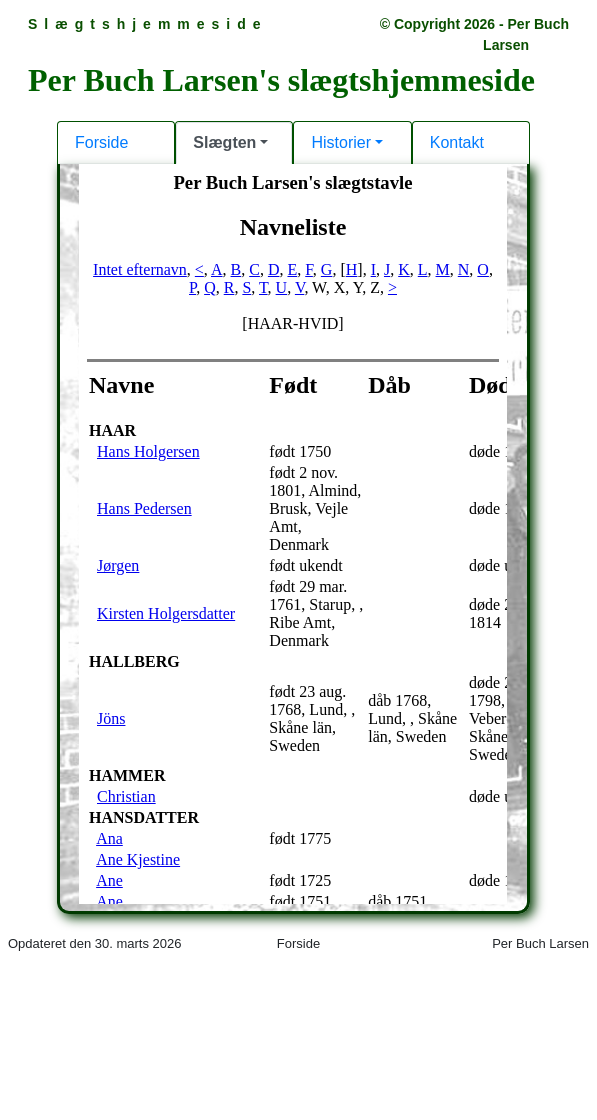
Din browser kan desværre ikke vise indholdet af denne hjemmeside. (298, 558)
